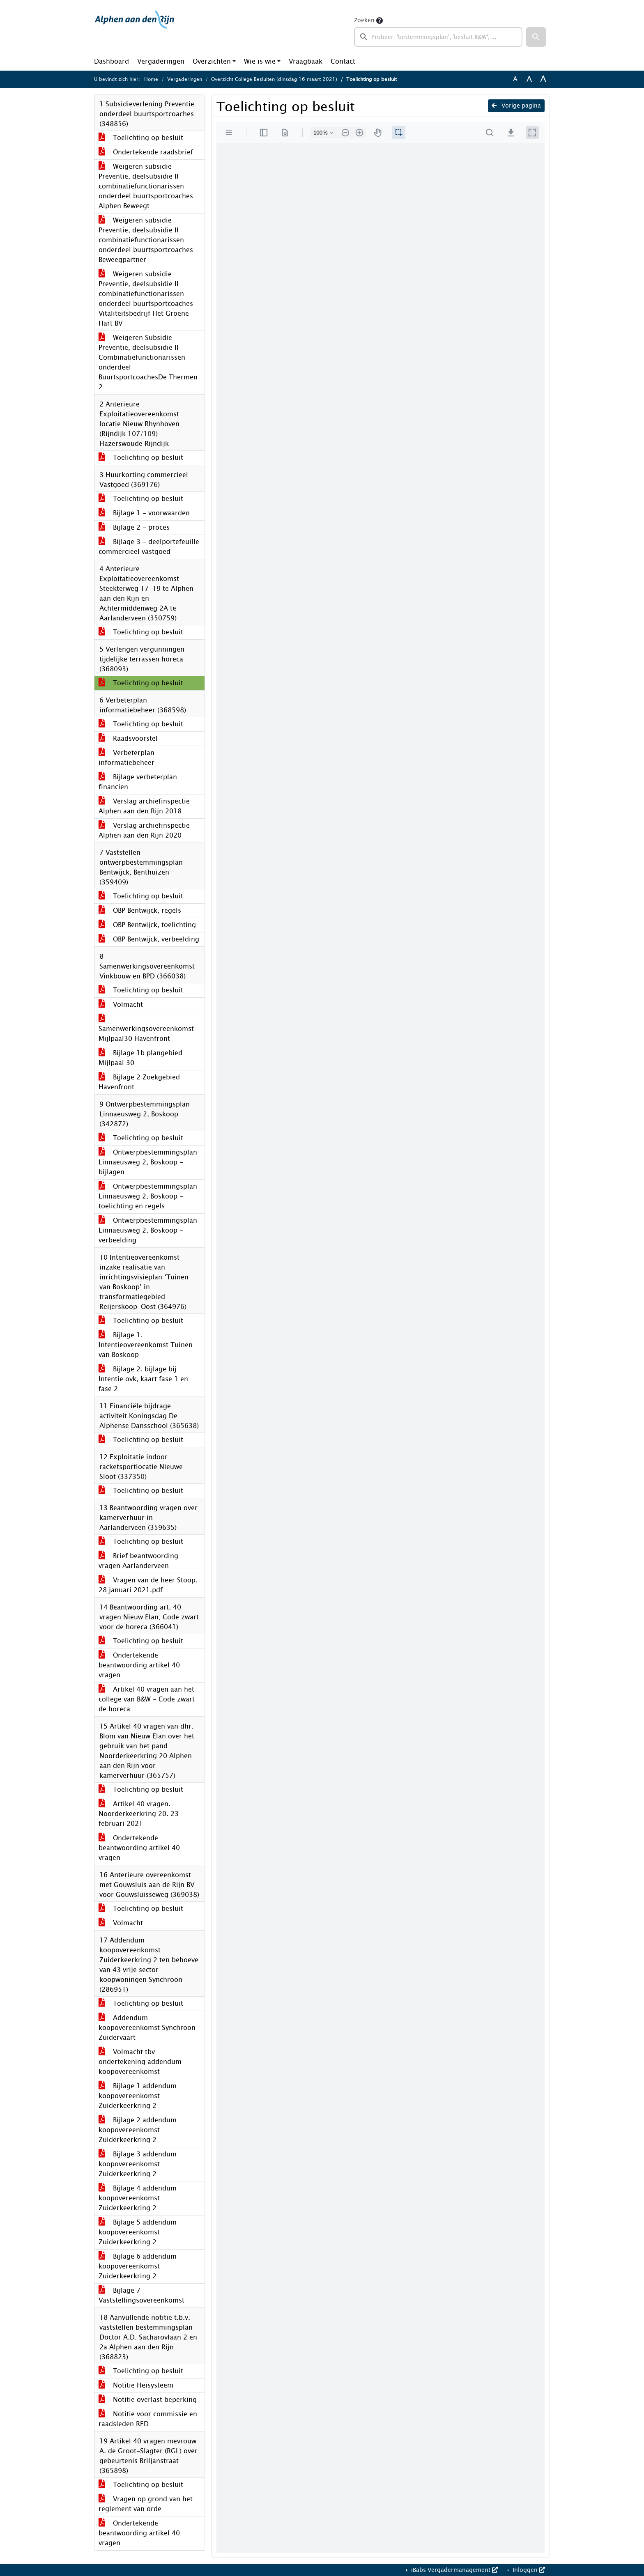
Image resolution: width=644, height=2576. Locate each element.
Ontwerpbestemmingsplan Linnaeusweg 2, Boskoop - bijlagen (148, 1162)
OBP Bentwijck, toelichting (147, 925)
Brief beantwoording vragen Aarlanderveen (138, 1561)
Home (151, 79)
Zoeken (364, 20)
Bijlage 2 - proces (134, 527)
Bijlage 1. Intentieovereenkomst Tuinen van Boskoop (146, 1345)
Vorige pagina (516, 105)
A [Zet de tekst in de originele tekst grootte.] (515, 79)
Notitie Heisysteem (136, 2385)
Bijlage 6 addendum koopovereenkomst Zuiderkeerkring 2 (138, 2266)
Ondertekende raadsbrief (146, 152)
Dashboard (111, 61)
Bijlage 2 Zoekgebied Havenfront (139, 1082)
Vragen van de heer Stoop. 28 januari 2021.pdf (148, 1585)
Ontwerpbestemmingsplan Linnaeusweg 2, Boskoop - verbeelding (148, 1230)
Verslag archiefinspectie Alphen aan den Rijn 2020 (144, 830)
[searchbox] (438, 37)
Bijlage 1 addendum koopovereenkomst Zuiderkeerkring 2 (138, 2096)
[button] (536, 37)
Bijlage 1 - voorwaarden (144, 513)
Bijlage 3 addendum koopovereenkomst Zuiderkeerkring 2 (138, 2164)
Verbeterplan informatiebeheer (126, 758)
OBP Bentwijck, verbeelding (149, 939)
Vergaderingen (160, 61)
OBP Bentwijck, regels (140, 910)
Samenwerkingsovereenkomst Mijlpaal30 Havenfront (146, 1029)
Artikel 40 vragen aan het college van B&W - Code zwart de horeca (147, 1699)
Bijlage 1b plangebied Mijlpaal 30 (140, 1058)
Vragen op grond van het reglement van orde (146, 2504)
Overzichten (212, 61)
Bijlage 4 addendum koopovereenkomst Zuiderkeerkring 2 (138, 2198)
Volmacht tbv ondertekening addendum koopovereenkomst (140, 2062)
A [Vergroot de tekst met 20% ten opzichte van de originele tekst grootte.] (529, 79)
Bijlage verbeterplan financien (138, 782)
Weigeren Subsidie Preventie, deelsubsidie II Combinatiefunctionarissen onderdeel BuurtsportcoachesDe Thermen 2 (148, 362)
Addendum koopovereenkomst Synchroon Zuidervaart (147, 2028)
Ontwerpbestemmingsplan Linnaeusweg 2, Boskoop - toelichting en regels (148, 1196)
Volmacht (121, 1004)
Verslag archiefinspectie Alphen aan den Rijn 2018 (144, 806)
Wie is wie (260, 61)
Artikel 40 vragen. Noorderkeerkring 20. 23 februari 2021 (139, 1814)
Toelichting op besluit (141, 138)
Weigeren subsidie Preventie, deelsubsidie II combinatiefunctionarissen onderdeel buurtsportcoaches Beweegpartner (146, 240)
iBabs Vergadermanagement (453, 2570)
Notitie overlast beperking (148, 2400)
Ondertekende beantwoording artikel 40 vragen (139, 1665)
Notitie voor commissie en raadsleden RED (148, 2419)
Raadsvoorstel (128, 738)
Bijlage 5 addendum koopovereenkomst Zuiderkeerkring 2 (138, 2232)
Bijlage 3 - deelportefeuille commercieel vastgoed (149, 547)
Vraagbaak (305, 61)
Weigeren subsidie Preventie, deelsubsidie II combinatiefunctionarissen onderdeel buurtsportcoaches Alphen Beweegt (146, 186)
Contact (343, 61)
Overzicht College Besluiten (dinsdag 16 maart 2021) (274, 79)
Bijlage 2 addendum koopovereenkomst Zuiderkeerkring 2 (138, 2130)
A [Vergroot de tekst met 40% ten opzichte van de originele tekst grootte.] (543, 79)
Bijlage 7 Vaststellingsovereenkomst (141, 2295)
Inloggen (528, 2570)
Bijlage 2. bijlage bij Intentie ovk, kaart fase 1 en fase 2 (143, 1379)
